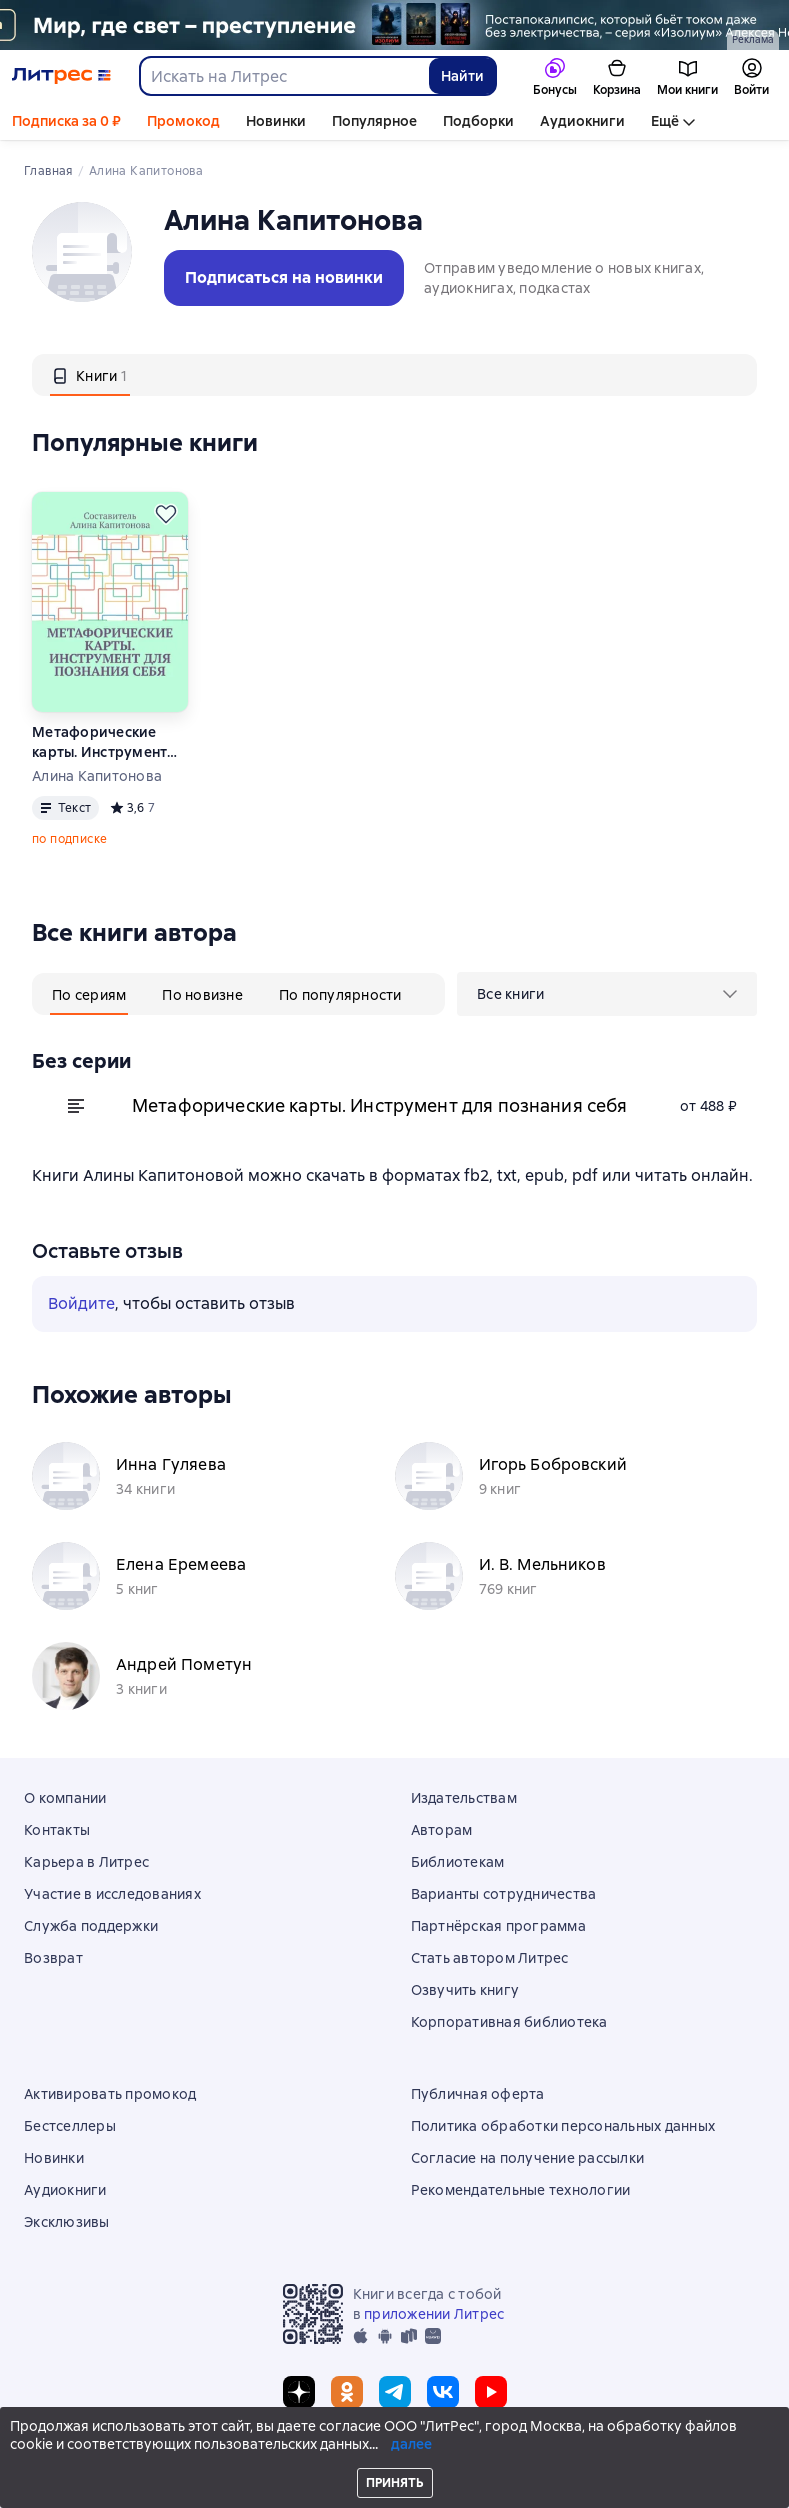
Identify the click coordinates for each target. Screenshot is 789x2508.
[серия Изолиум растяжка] (394, 25)
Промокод (183, 121)
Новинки (276, 121)
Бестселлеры (70, 2126)
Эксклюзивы (67, 2222)
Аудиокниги (582, 121)
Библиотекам (458, 1862)
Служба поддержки (91, 1926)
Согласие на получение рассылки (528, 2158)
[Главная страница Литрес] (61, 76)
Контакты (57, 1830)
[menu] (607, 994)
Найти (462, 76)
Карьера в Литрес (86, 1862)
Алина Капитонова (97, 776)
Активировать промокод (110, 2094)
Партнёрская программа (498, 1926)
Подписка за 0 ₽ (66, 121)
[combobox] (283, 76)
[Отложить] (166, 514)
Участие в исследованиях (112, 1894)
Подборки (478, 121)
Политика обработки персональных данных (563, 2126)
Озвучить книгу (465, 1990)
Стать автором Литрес (490, 1958)
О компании (65, 1798)
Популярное (374, 121)
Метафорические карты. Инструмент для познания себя (99, 742)
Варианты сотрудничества (504, 1894)
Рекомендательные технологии (521, 2190)
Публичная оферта (478, 2094)
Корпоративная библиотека (509, 2022)
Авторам (442, 1830)
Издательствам (464, 1798)
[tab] (90, 375)
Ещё (665, 121)
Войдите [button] (81, 1303)
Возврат (53, 1958)
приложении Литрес (434, 2314)
